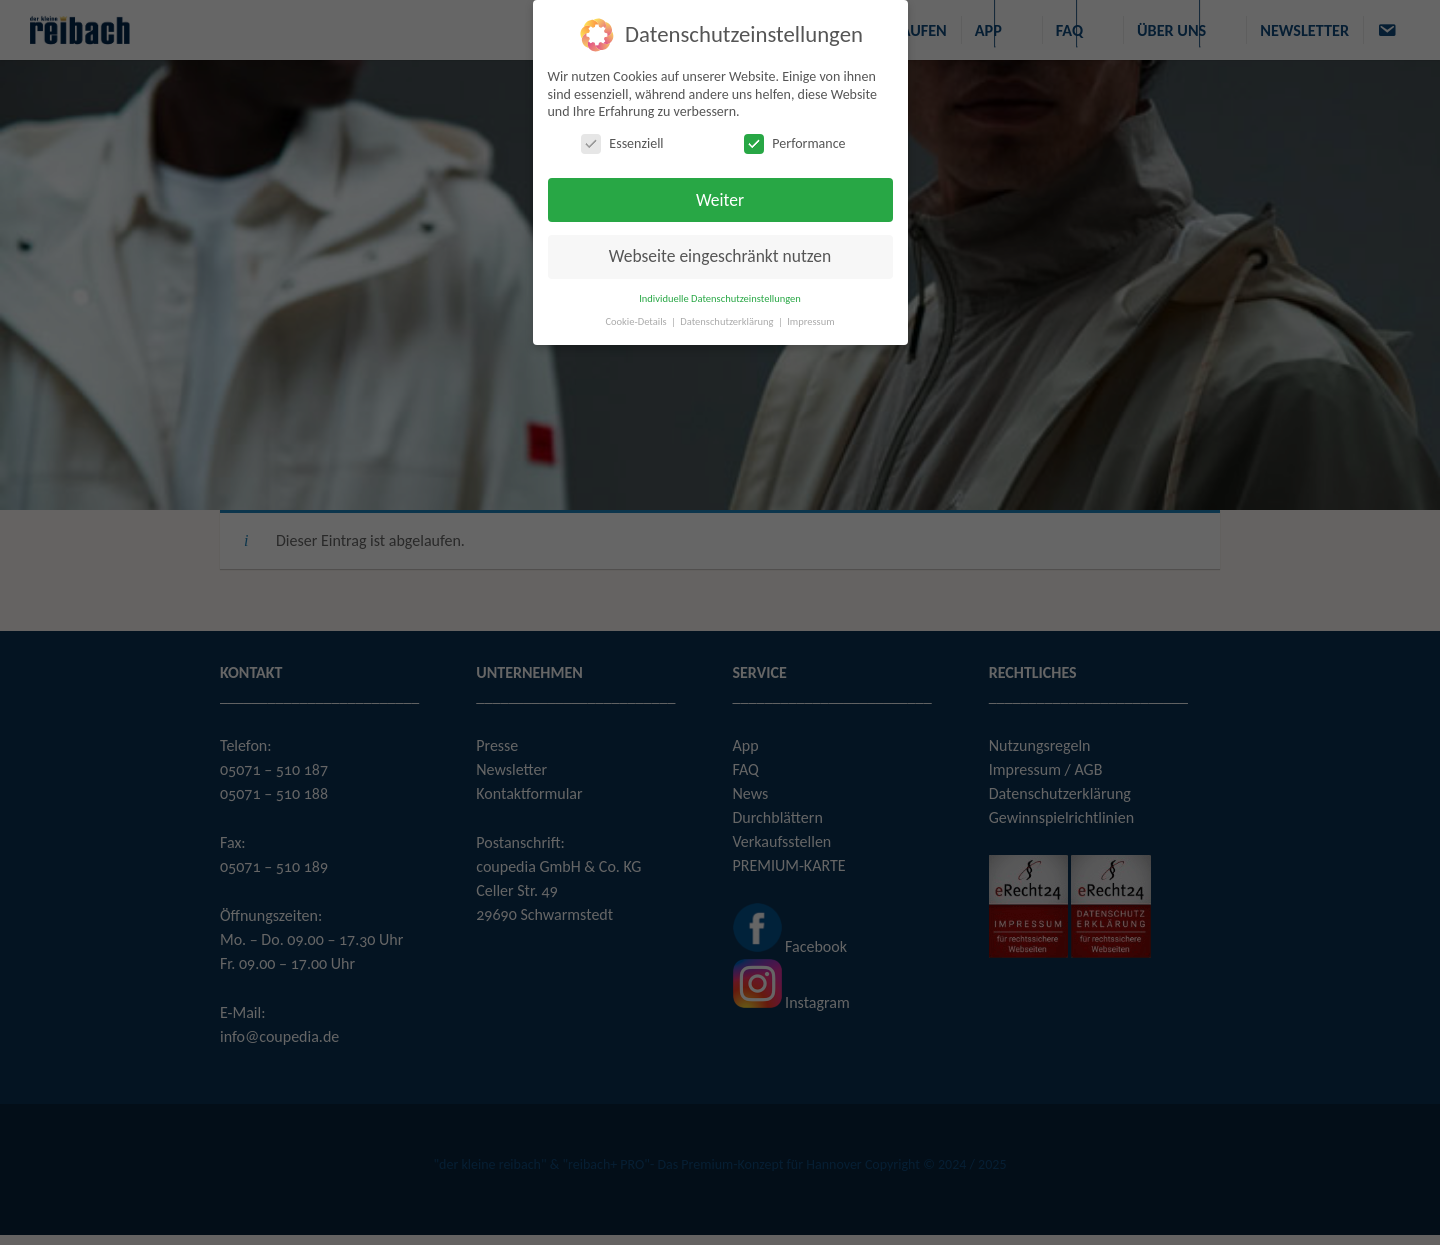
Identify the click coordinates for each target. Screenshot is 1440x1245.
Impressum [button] (810, 320)
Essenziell (622, 142)
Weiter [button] (720, 199)
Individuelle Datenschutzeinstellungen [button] (720, 297)
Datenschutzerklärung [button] (728, 320)
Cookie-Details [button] (637, 320)
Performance (794, 142)
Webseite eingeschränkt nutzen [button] (720, 256)
